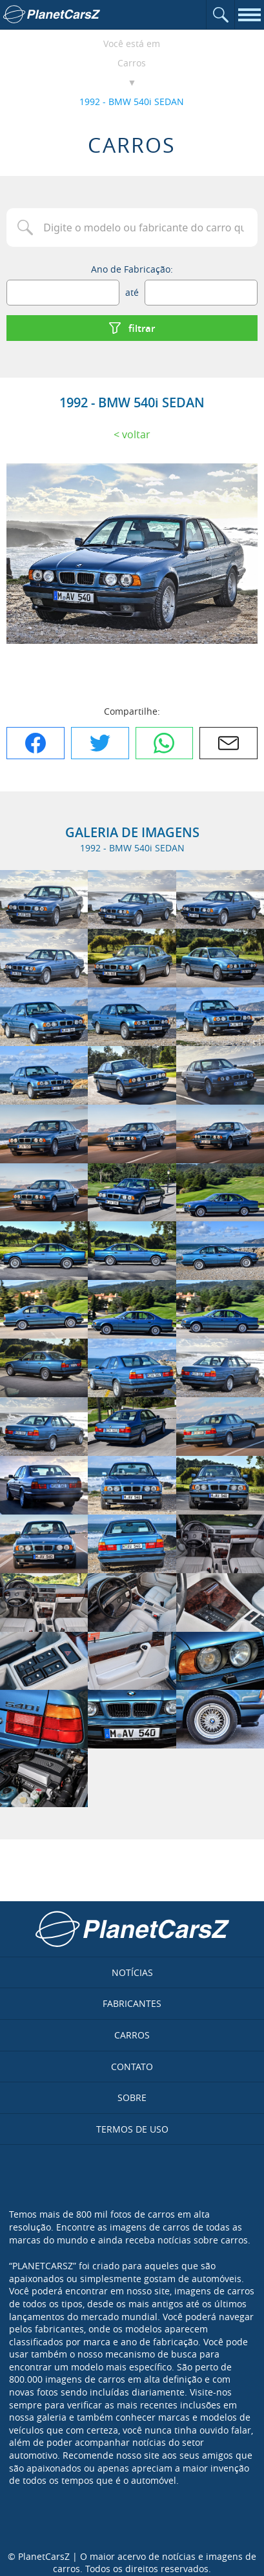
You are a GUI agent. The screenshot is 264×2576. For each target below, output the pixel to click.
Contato (132, 2066)
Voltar (136, 434)
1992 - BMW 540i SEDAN (131, 101)
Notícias (132, 1972)
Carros (131, 63)
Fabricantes (132, 2003)
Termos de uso (132, 2129)
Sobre (132, 2097)
